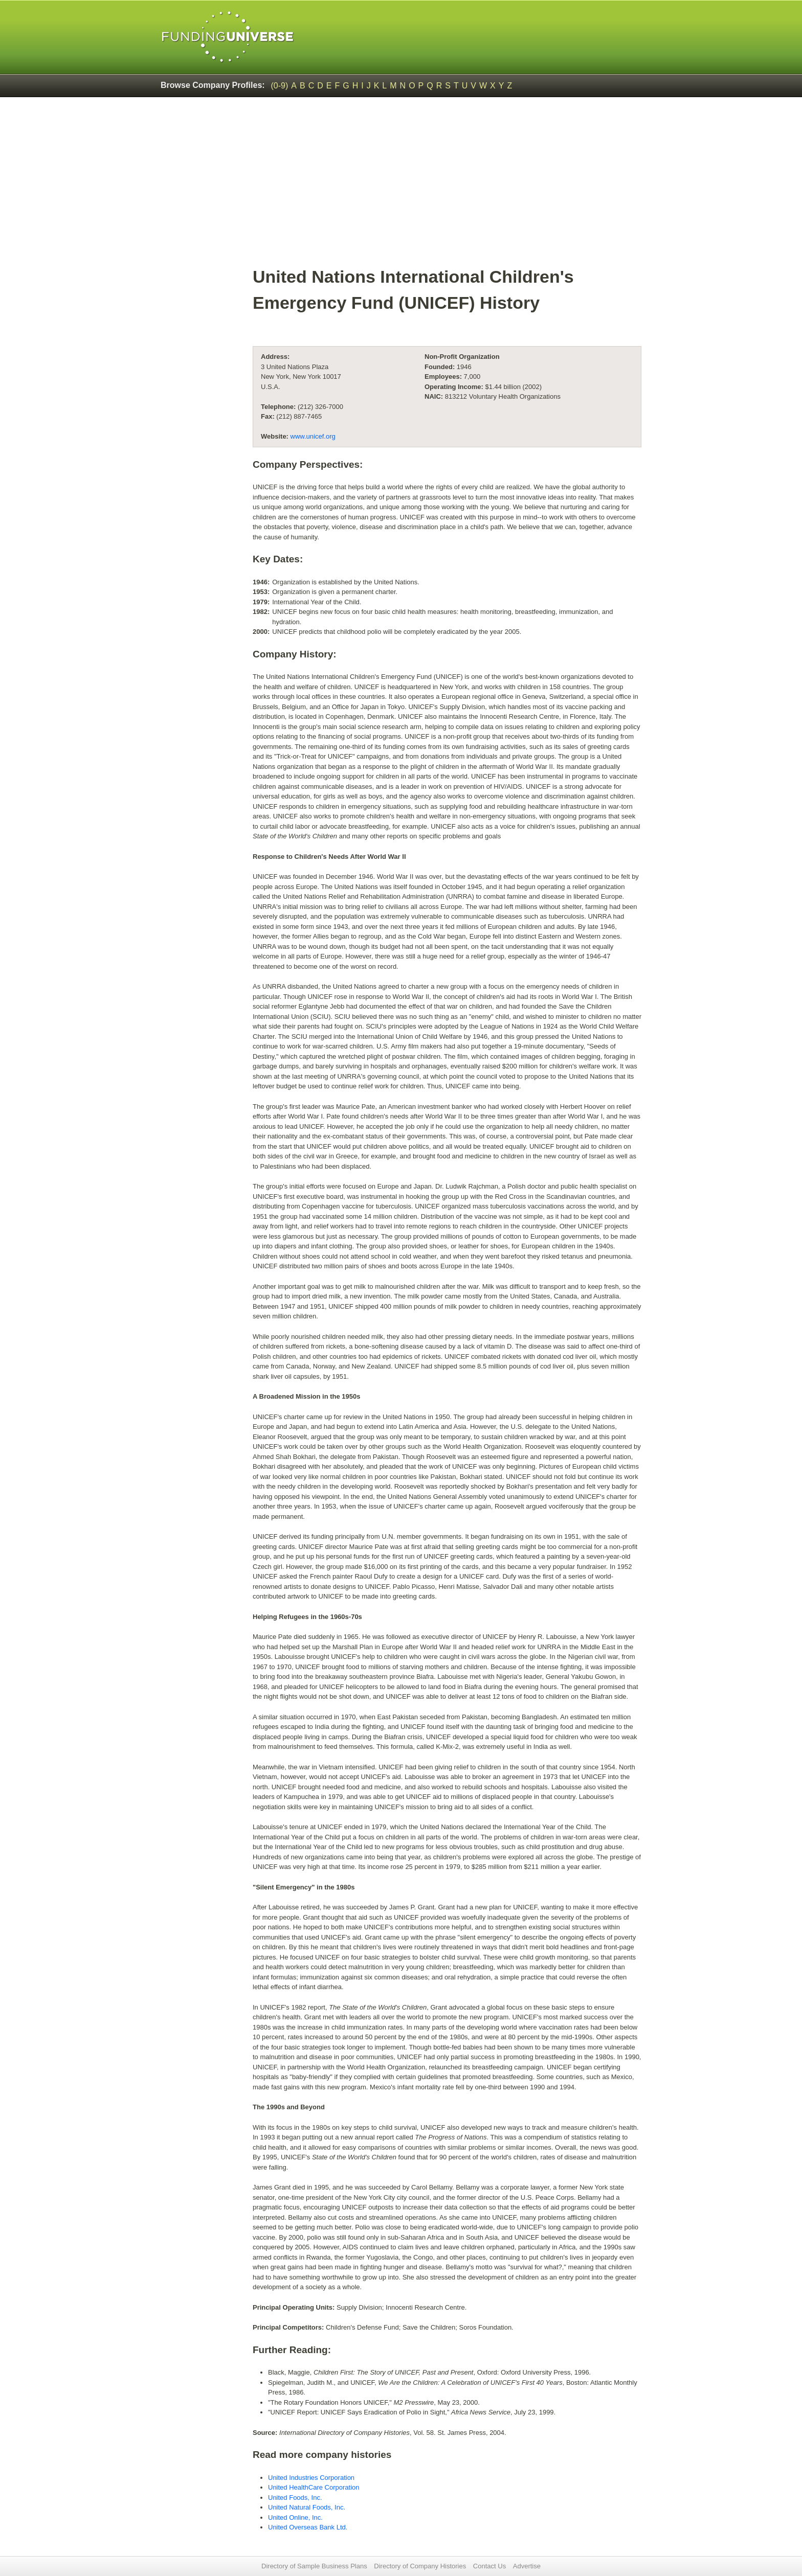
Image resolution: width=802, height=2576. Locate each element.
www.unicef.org (313, 436)
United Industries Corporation (311, 2477)
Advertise (527, 2566)
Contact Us (489, 2566)
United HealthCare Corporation (313, 2487)
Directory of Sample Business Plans (314, 2566)
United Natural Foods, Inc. (306, 2507)
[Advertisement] (447, 187)
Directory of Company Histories (420, 2566)
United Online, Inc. (295, 2517)
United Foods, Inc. (295, 2497)
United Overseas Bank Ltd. (307, 2527)
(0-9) (279, 85)
